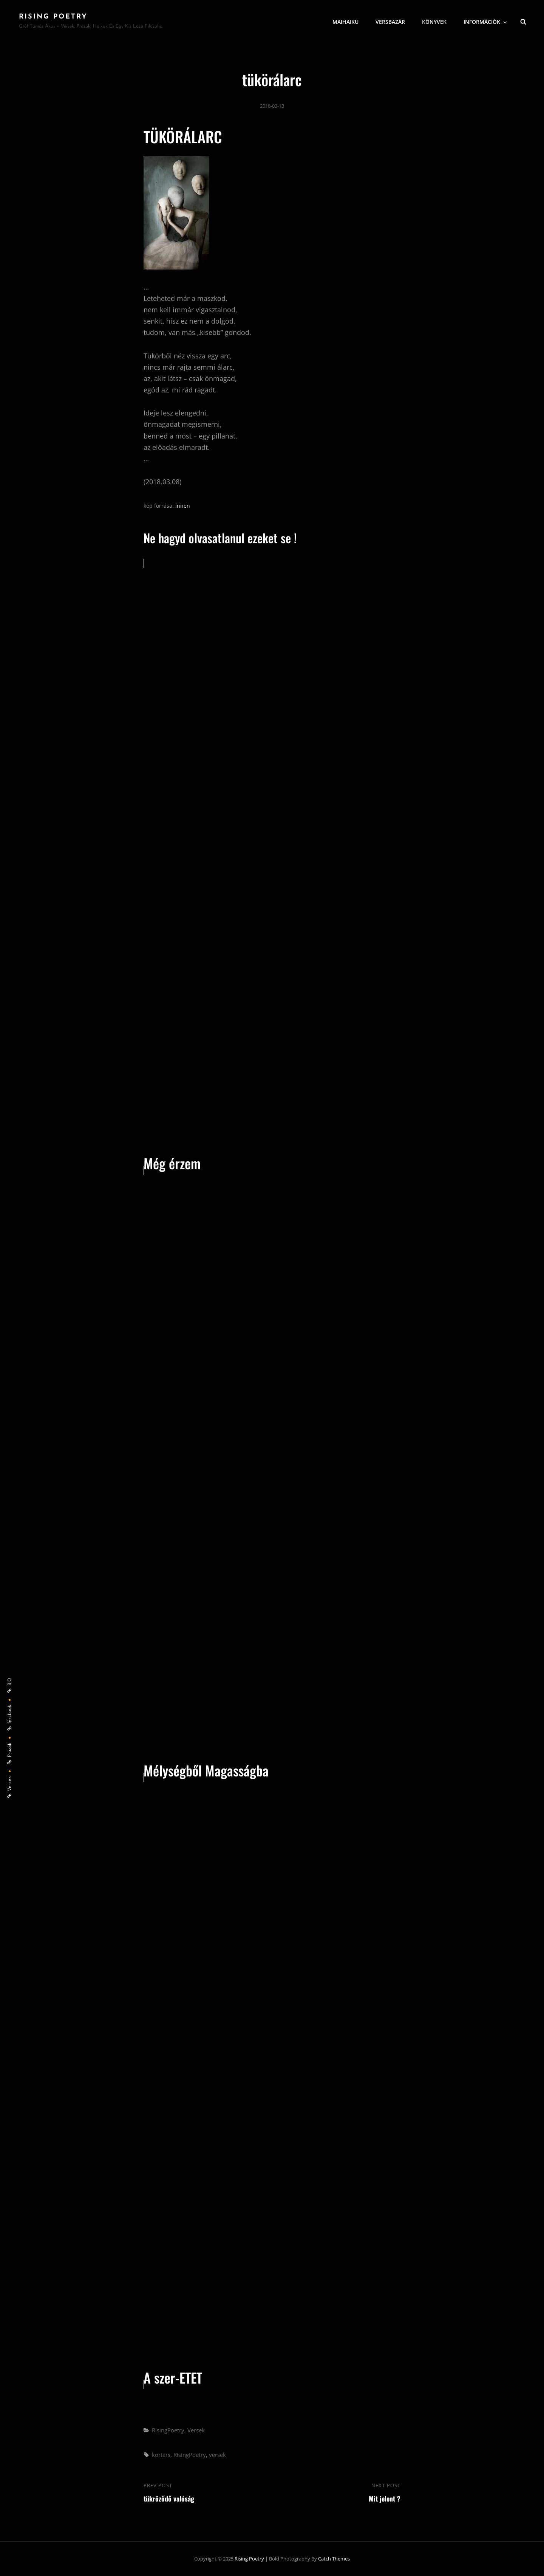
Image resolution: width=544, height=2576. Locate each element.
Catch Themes (334, 2558)
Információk (486, 21)
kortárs (161, 2454)
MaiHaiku (345, 21)
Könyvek (434, 21)
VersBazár (390, 21)
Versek (196, 2430)
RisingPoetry (168, 2430)
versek (217, 2454)
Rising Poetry (53, 16)
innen (182, 505)
